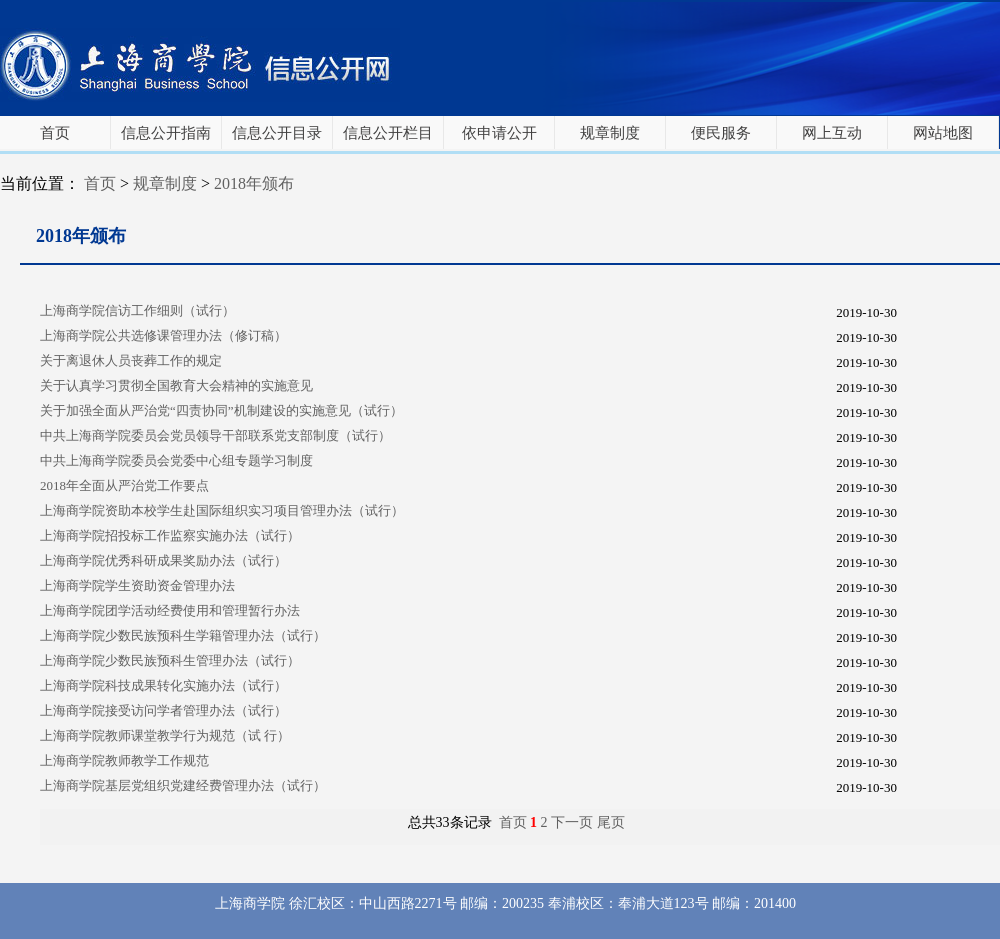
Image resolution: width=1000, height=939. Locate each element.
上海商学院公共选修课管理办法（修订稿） (163, 335)
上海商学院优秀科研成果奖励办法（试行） (163, 560)
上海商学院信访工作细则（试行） (137, 310)
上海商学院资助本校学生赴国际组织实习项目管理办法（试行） (222, 510)
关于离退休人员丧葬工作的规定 (131, 360)
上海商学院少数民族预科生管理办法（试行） (170, 660)
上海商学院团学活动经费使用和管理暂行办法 (170, 610)
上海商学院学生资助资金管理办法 (137, 585)
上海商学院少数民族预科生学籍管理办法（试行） (183, 635)
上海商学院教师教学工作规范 (124, 760)
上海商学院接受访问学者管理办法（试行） (163, 710)
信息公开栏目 (388, 133)
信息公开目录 (277, 133)
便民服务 (721, 133)
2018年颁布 (254, 183)
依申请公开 (499, 133)
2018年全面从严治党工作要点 (124, 485)
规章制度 (610, 133)
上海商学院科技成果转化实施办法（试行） (163, 685)
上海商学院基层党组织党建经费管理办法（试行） (183, 785)
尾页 (611, 822)
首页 (55, 133)
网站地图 (943, 133)
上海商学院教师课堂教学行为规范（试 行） (165, 735)
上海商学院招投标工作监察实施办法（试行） (170, 535)
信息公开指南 (166, 133)
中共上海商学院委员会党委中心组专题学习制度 (176, 460)
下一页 (572, 822)
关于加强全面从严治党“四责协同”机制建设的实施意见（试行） (221, 410)
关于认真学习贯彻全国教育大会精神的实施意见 (176, 385)
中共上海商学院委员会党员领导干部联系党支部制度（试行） (215, 435)
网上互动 (832, 133)
